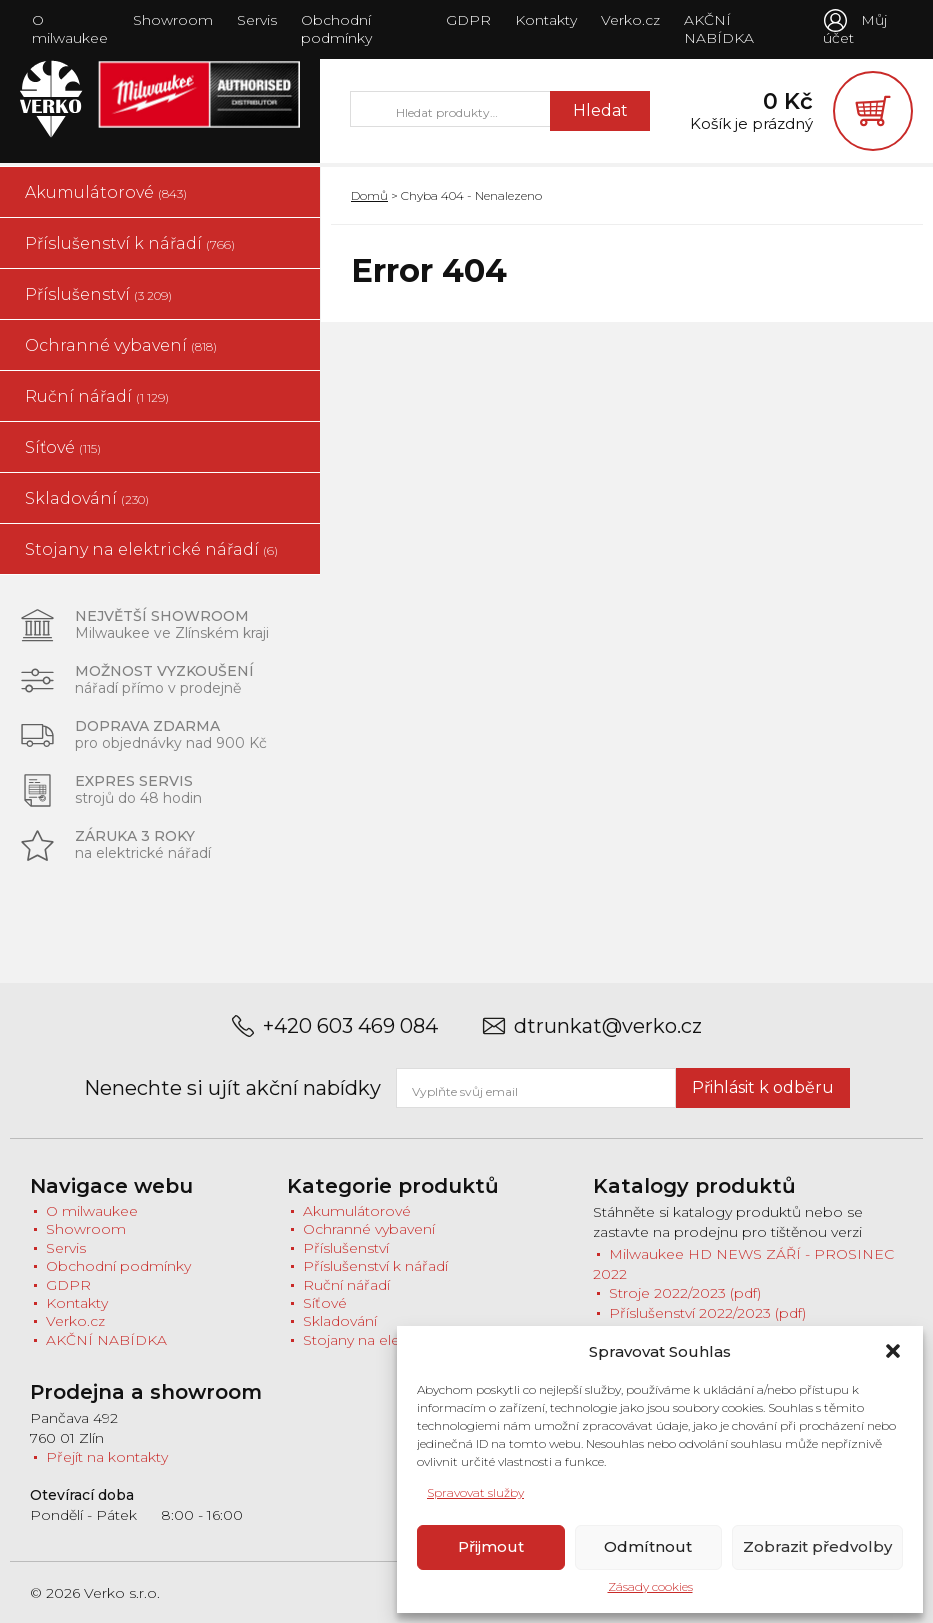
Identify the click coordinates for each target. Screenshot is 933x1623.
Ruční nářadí (97, 396)
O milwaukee (70, 29)
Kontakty (546, 20)
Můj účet (855, 29)
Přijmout (491, 1546)
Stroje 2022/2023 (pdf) (685, 1294)
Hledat (600, 110)
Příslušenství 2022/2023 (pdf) (707, 1313)
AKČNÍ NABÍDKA (719, 29)
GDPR (468, 20)
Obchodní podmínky (336, 29)
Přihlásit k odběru (763, 1087)
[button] (893, 1351)
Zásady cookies (650, 1586)
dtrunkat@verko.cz (608, 1026)
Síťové (63, 447)
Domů (369, 195)
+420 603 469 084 (350, 1026)
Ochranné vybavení (121, 345)
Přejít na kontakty (107, 1457)
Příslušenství (98, 294)
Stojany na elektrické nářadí (151, 549)
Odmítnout (648, 1546)
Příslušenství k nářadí (130, 243)
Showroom (173, 20)
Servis (257, 20)
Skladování (87, 498)
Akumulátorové (106, 192)
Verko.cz (630, 20)
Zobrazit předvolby (817, 1546)
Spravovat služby (475, 1492)
